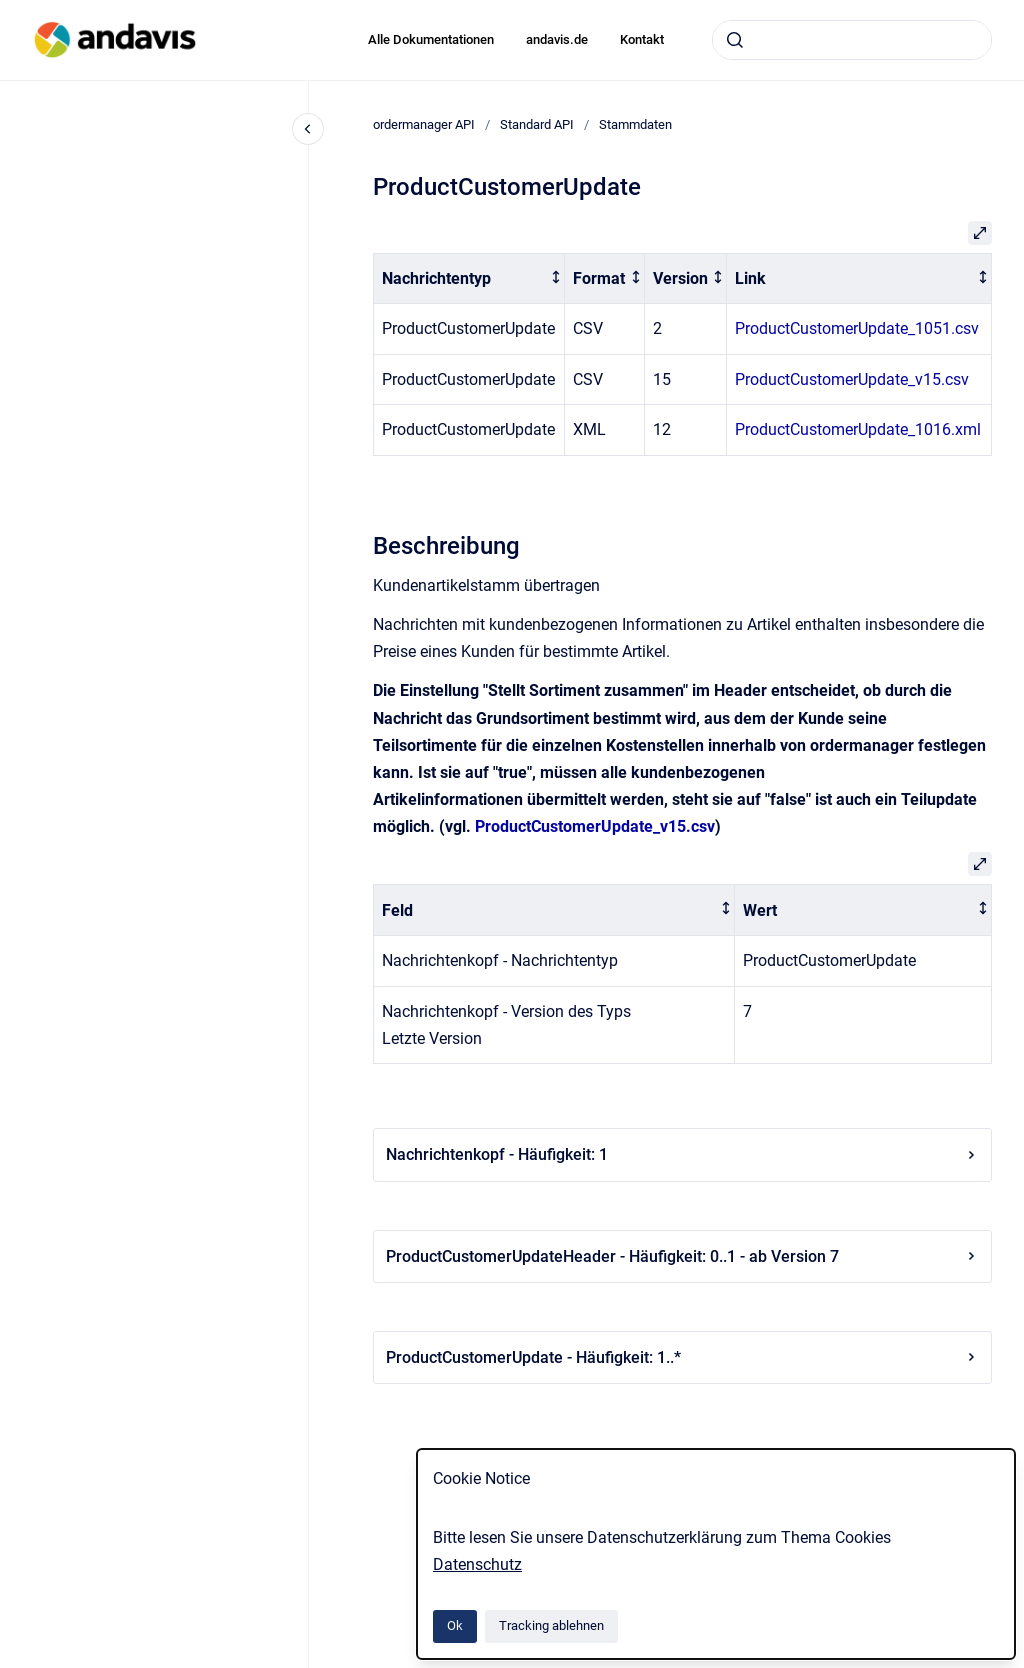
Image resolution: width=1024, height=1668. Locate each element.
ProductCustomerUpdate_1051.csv (857, 328)
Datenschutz (477, 1564)
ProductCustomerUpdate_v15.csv (852, 379)
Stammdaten (635, 124)
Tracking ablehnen (551, 1625)
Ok (455, 1625)
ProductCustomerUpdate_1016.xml (858, 429)
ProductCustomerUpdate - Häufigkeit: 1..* (682, 1357)
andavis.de (557, 39)
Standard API (537, 124)
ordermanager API (424, 124)
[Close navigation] (308, 129)
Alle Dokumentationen (431, 39)
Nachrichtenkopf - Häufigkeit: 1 (682, 1154)
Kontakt (642, 39)
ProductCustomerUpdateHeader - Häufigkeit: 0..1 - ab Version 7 (682, 1256)
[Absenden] (735, 40)
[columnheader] (469, 278)
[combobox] (852, 40)
